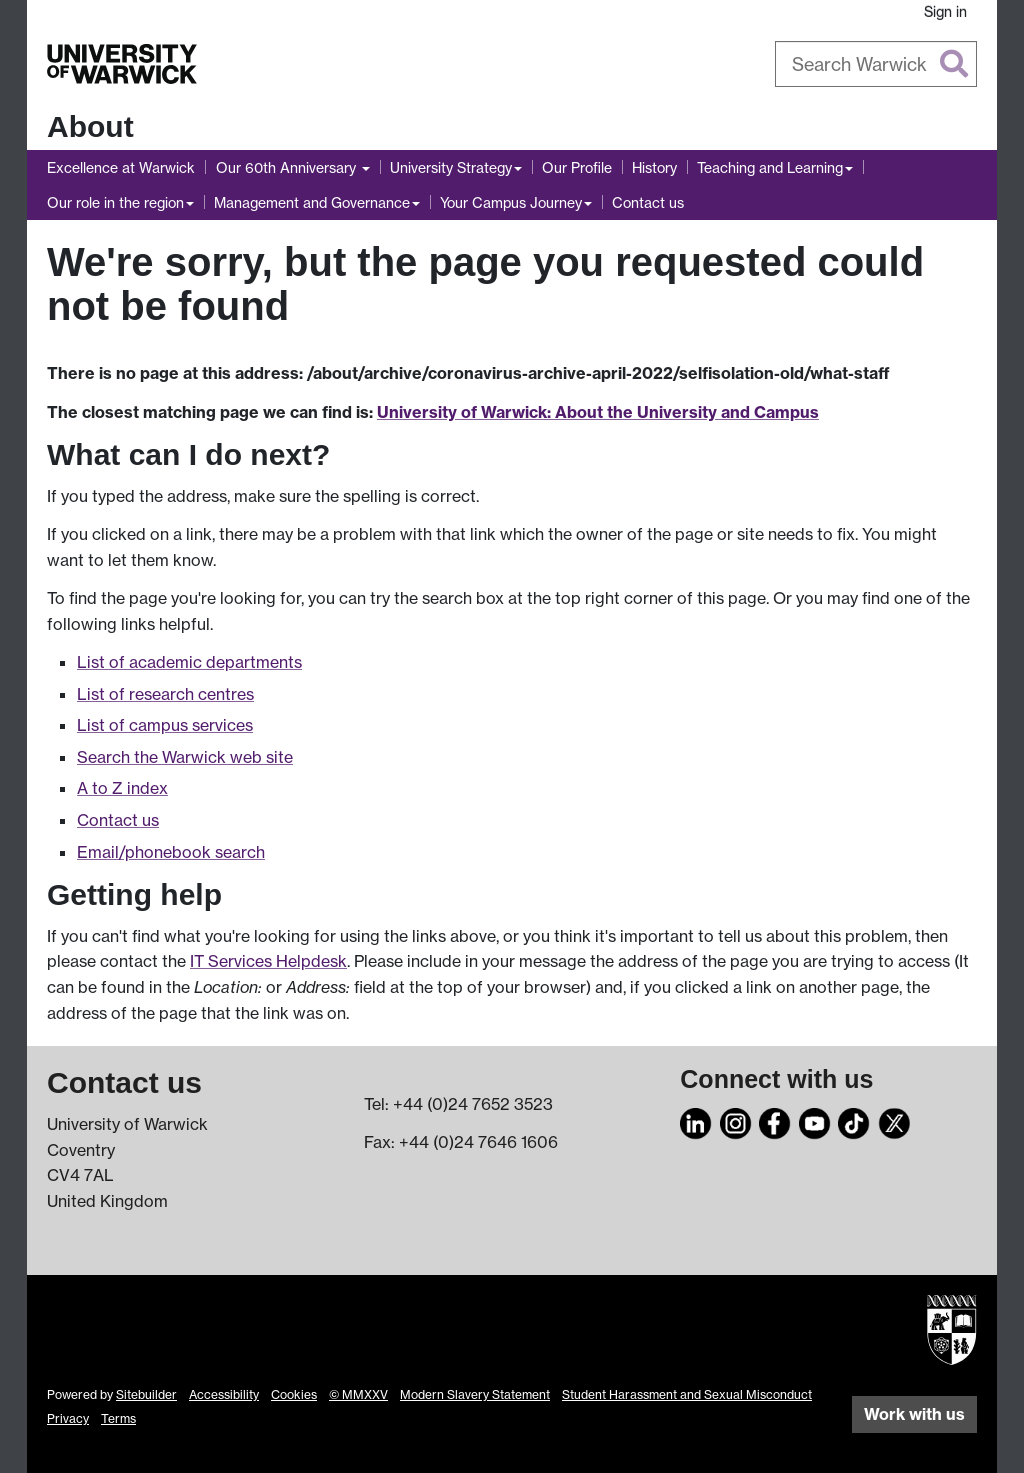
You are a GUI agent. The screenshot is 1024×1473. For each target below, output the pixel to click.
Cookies (294, 1394)
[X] (894, 1121)
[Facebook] (775, 1121)
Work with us (914, 1414)
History (654, 167)
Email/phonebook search (171, 852)
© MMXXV (358, 1394)
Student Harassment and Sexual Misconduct (687, 1394)
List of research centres (165, 694)
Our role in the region (115, 202)
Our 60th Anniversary (288, 167)
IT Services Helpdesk (268, 961)
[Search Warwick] (876, 64)
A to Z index (122, 788)
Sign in (945, 11)
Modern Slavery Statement (475, 1394)
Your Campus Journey (511, 202)
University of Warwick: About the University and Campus (598, 412)
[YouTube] (815, 1121)
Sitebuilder (146, 1394)
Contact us (648, 202)
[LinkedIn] (696, 1121)
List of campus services (165, 725)
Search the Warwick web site (185, 757)
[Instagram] (736, 1121)
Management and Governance (312, 202)
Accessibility (224, 1394)
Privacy (68, 1418)
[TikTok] (854, 1121)
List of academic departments (189, 662)
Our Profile (577, 167)
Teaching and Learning (770, 167)
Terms (118, 1418)
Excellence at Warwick (121, 167)
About (90, 126)
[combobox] (876, 64)
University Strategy (451, 167)
